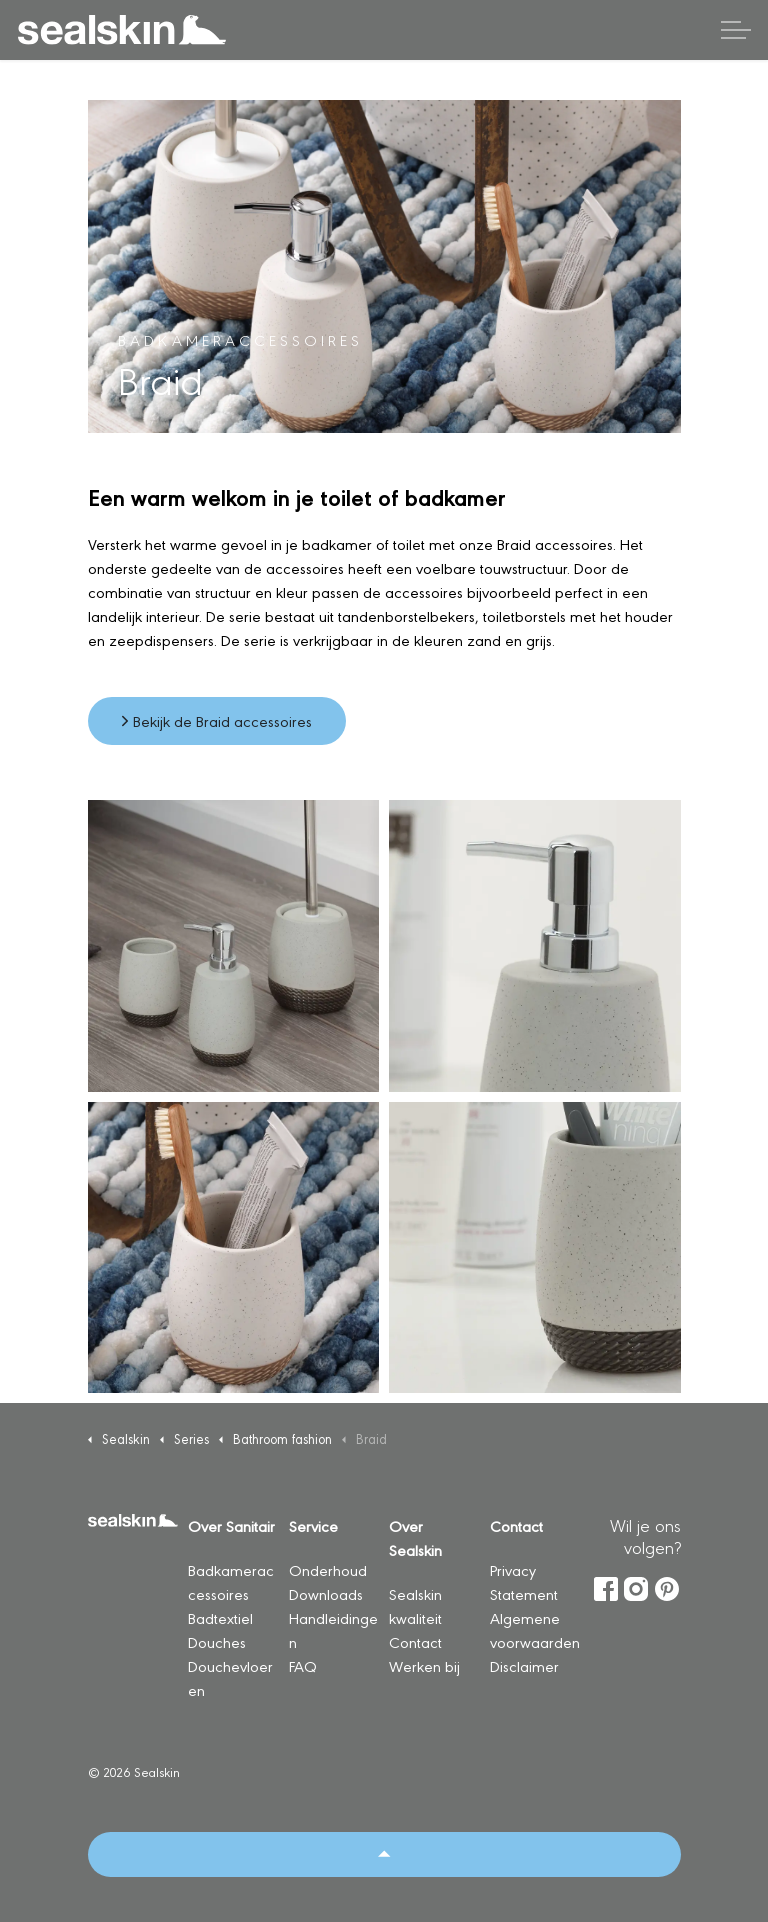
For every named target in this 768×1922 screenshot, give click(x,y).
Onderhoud (328, 1569)
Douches (217, 1641)
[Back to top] (384, 1854)
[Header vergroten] (736, 30)
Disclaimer (524, 1665)
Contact (415, 1641)
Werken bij (424, 1665)
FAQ (303, 1665)
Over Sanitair (231, 1525)
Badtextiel (220, 1617)
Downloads (326, 1593)
